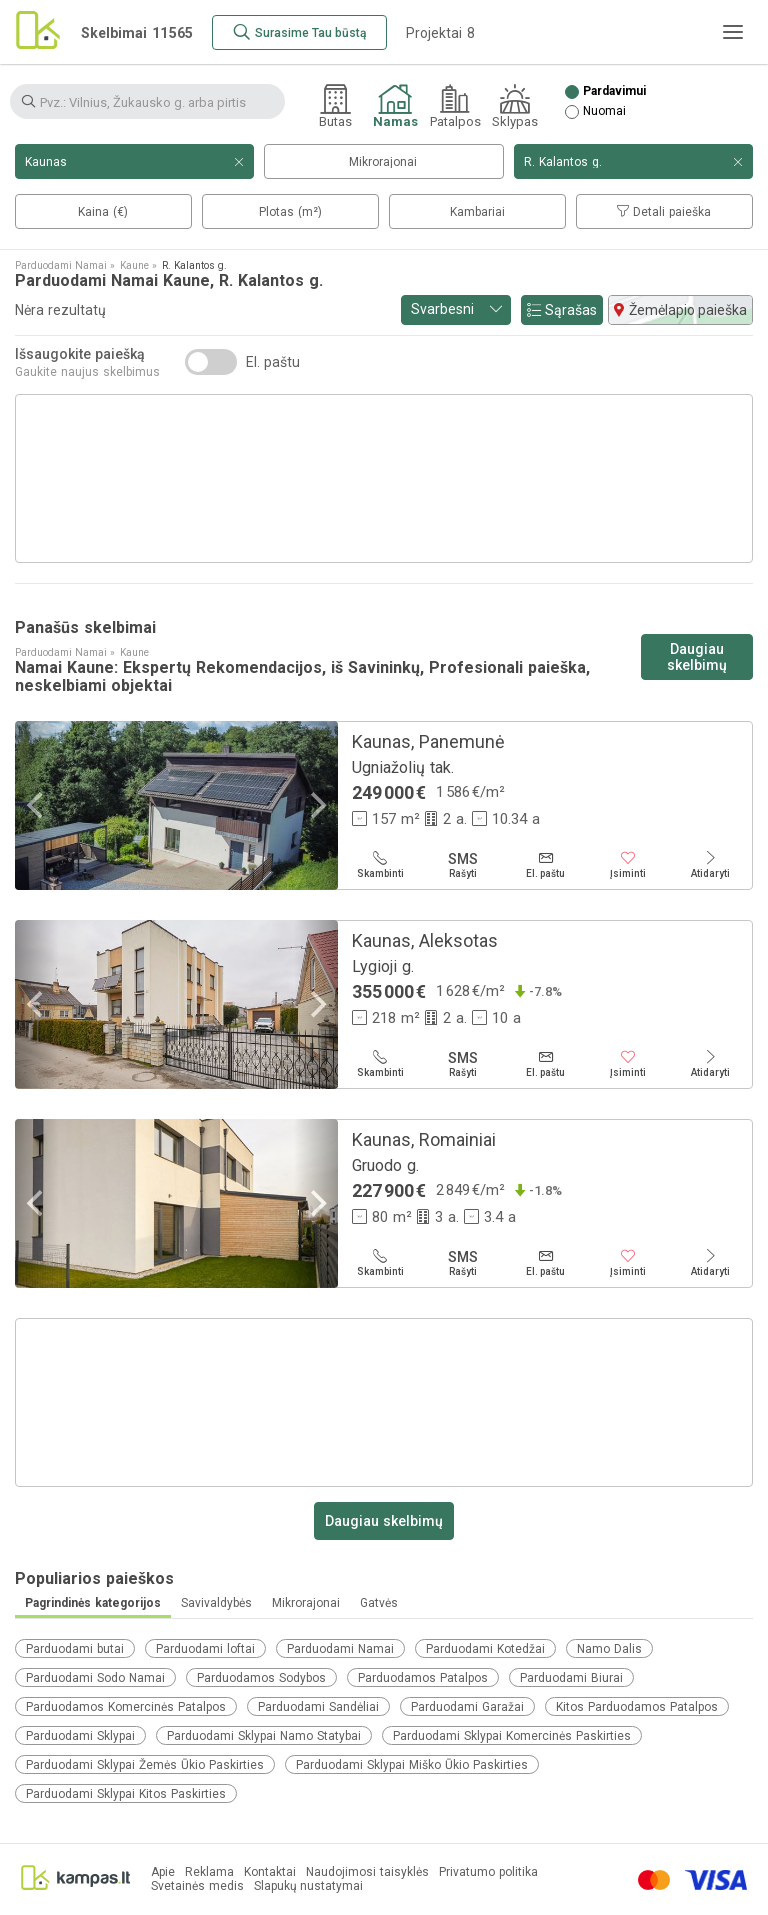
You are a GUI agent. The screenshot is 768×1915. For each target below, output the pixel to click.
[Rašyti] (463, 865)
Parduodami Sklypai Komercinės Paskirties (512, 1736)
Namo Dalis (609, 1649)
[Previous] (37, 805)
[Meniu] (733, 32)
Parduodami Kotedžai (485, 1649)
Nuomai (604, 111)
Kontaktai (270, 1872)
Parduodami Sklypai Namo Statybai (264, 1736)
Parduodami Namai (340, 1649)
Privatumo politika (488, 1872)
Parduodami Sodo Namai (95, 1678)
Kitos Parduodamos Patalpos (637, 1707)
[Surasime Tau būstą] (299, 32)
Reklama (209, 1872)
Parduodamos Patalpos (423, 1678)
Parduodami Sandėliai (318, 1707)
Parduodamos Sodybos (261, 1678)
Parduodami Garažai (467, 1707)
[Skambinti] (380, 865)
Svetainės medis (197, 1886)
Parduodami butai (75, 1649)
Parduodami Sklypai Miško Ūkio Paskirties (412, 1765)
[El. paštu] (545, 865)
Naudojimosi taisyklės (367, 1872)
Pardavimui (614, 91)
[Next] (316, 805)
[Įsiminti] (628, 865)
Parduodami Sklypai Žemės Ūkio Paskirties (145, 1765)
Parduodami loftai (205, 1649)
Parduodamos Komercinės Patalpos (126, 1707)
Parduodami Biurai (571, 1678)
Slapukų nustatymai (308, 1886)
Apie (163, 1872)
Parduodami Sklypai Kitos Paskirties (126, 1794)
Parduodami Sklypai (80, 1736)
